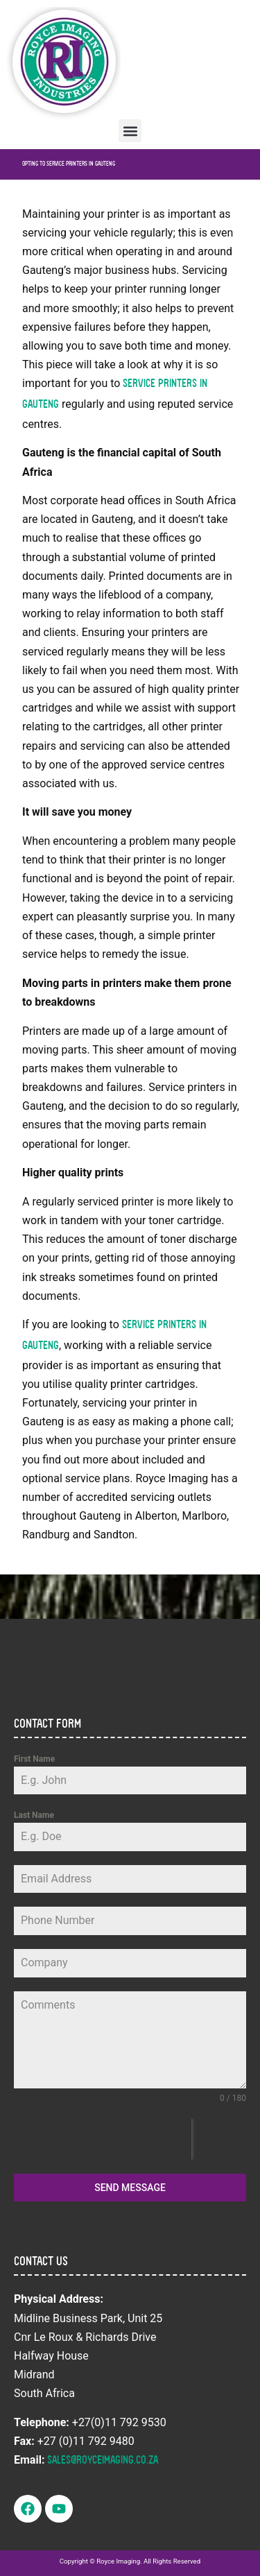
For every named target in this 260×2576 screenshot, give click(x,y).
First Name (34, 1759)
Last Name (34, 1815)
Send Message (130, 2187)
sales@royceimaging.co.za (102, 2460)
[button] (130, 130)
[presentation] (102, 2139)
